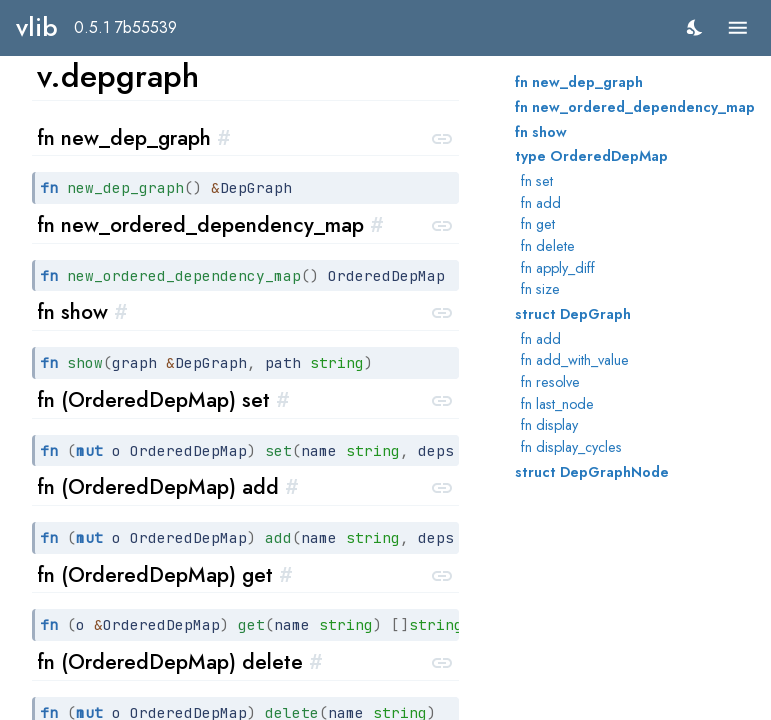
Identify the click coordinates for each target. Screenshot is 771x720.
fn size (540, 289)
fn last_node (557, 404)
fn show (541, 132)
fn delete (548, 246)
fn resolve (550, 382)
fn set (537, 181)
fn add (541, 203)
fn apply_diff (558, 268)
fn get (538, 224)
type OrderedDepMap (591, 156)
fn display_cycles (571, 447)
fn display (549, 425)
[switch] (695, 27)
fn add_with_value (575, 360)
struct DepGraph (573, 314)
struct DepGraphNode (592, 472)
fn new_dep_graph (579, 82)
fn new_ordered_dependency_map (635, 107)
